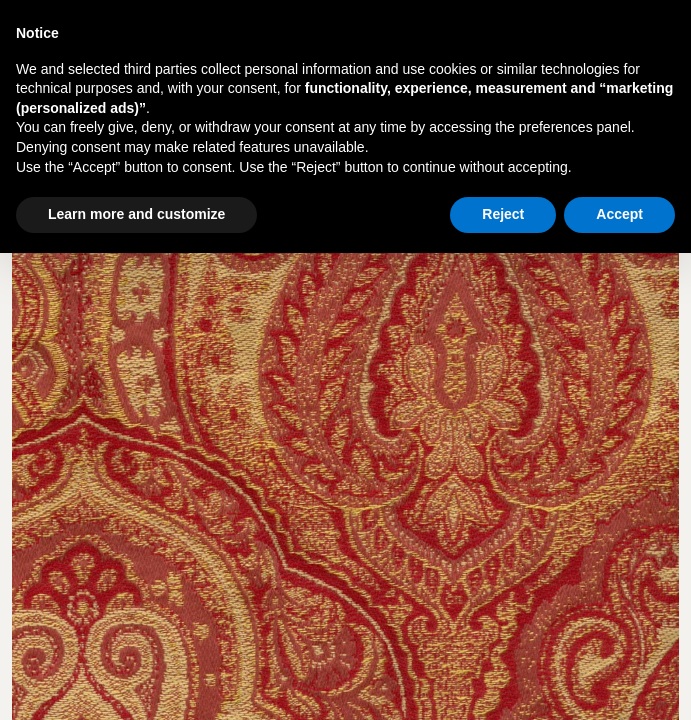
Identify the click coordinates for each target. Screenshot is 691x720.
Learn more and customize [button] (136, 214)
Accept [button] (619, 214)
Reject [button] (503, 214)
